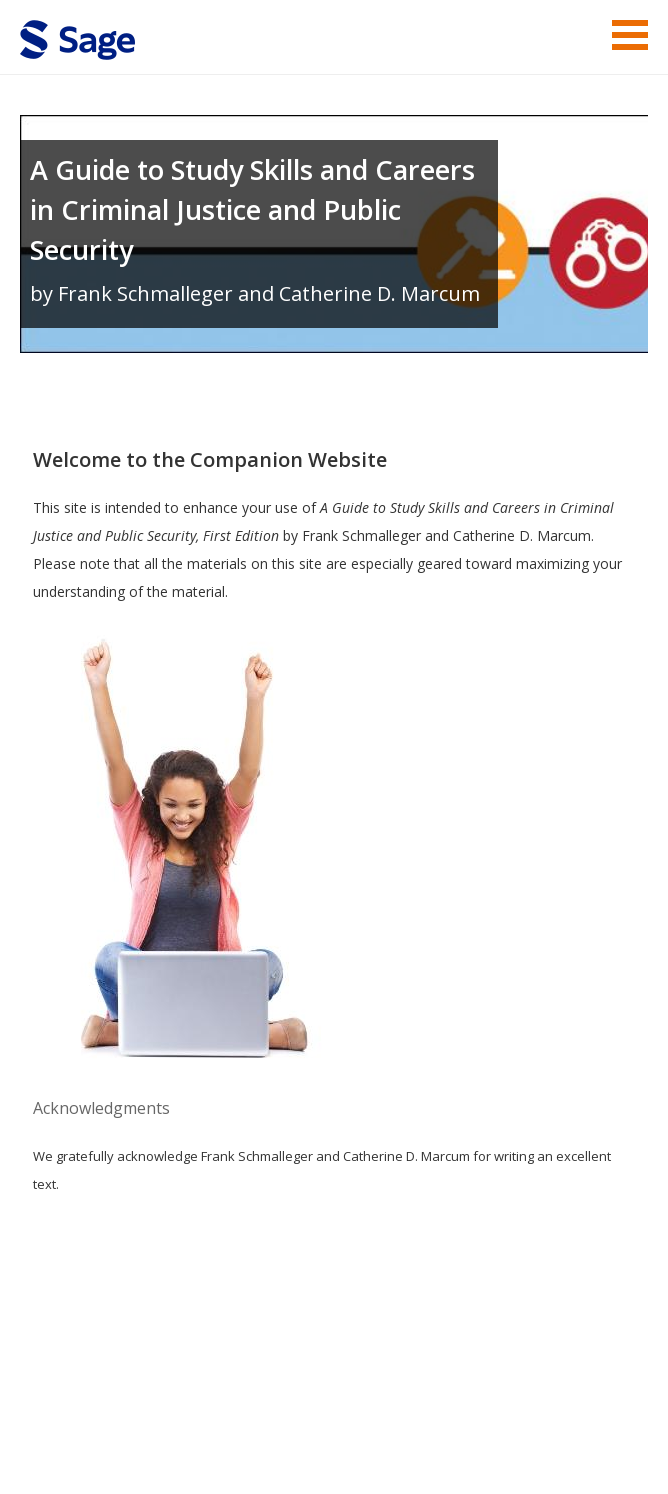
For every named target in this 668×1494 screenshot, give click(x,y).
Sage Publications (134, 1371)
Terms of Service (282, 1419)
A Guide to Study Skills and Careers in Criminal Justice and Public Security (252, 209)
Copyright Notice (404, 1419)
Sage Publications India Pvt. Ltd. (310, 1371)
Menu (630, 35)
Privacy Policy (516, 1419)
